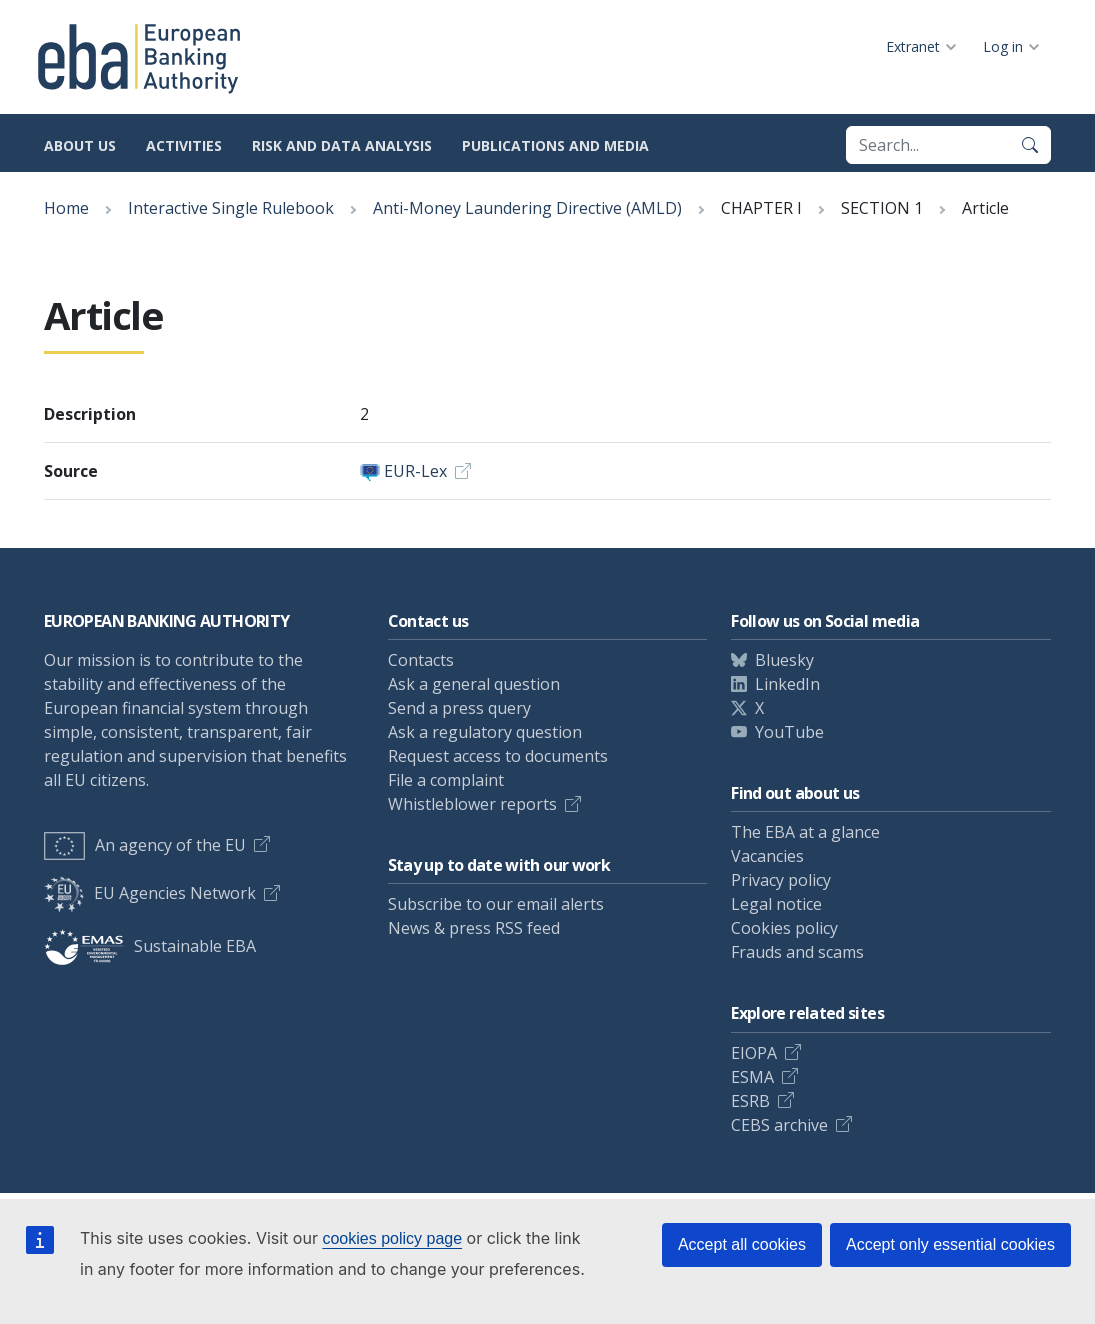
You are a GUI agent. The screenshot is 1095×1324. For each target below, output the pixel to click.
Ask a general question (474, 684)
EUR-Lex (415, 471)
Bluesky (784, 660)
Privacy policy (781, 880)
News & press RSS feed (474, 928)
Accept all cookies (742, 1244)
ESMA (752, 1077)
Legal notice (776, 904)
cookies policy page (392, 1238)
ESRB (750, 1101)
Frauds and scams (797, 952)
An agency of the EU (145, 845)
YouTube (789, 732)
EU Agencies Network (150, 893)
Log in (1003, 46)
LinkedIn (787, 684)
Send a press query (459, 708)
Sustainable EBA (150, 946)
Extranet (913, 46)
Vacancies (767, 856)
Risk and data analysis (342, 145)
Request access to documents (498, 756)
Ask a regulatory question (485, 732)
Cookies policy (784, 928)
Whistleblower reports (472, 804)
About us (80, 145)
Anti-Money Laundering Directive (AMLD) (527, 208)
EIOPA (754, 1053)
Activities (184, 145)
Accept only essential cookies (950, 1244)
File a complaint (446, 780)
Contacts (421, 660)
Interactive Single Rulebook (231, 208)
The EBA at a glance (805, 832)
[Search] (1030, 145)
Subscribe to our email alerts (496, 904)
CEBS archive (779, 1125)
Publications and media (555, 145)
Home (66, 208)
